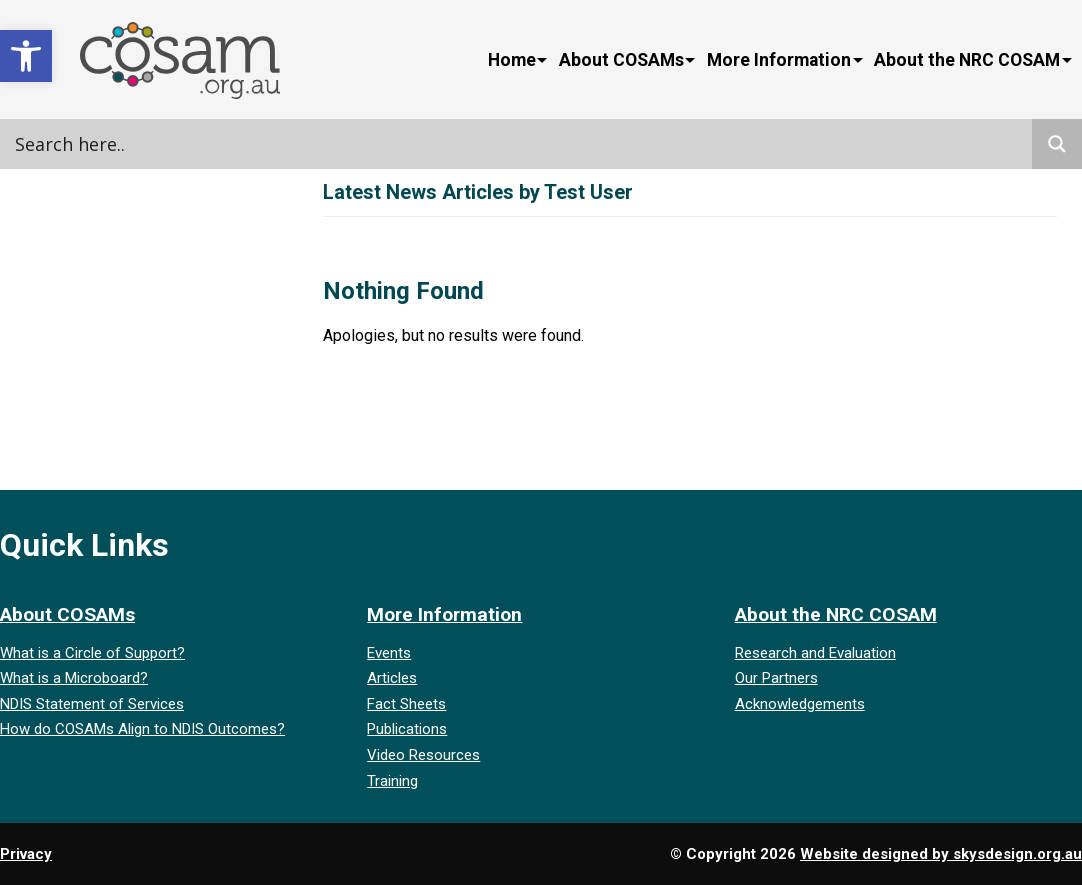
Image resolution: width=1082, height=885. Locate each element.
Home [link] (512, 60)
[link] (26, 56)
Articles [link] (392, 678)
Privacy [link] (26, 854)
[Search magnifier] (1057, 144)
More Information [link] (779, 60)
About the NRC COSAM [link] (967, 60)
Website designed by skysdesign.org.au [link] (941, 854)
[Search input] (215, 144)
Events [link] (389, 653)
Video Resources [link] (423, 755)
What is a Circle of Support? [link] (92, 653)
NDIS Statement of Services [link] (92, 704)
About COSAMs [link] (621, 60)
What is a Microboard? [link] (74, 678)
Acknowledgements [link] (800, 704)
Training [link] (392, 781)
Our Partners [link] (776, 678)
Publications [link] (407, 729)
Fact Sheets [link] (406, 704)
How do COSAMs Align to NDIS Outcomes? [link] (142, 729)
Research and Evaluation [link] (815, 653)
